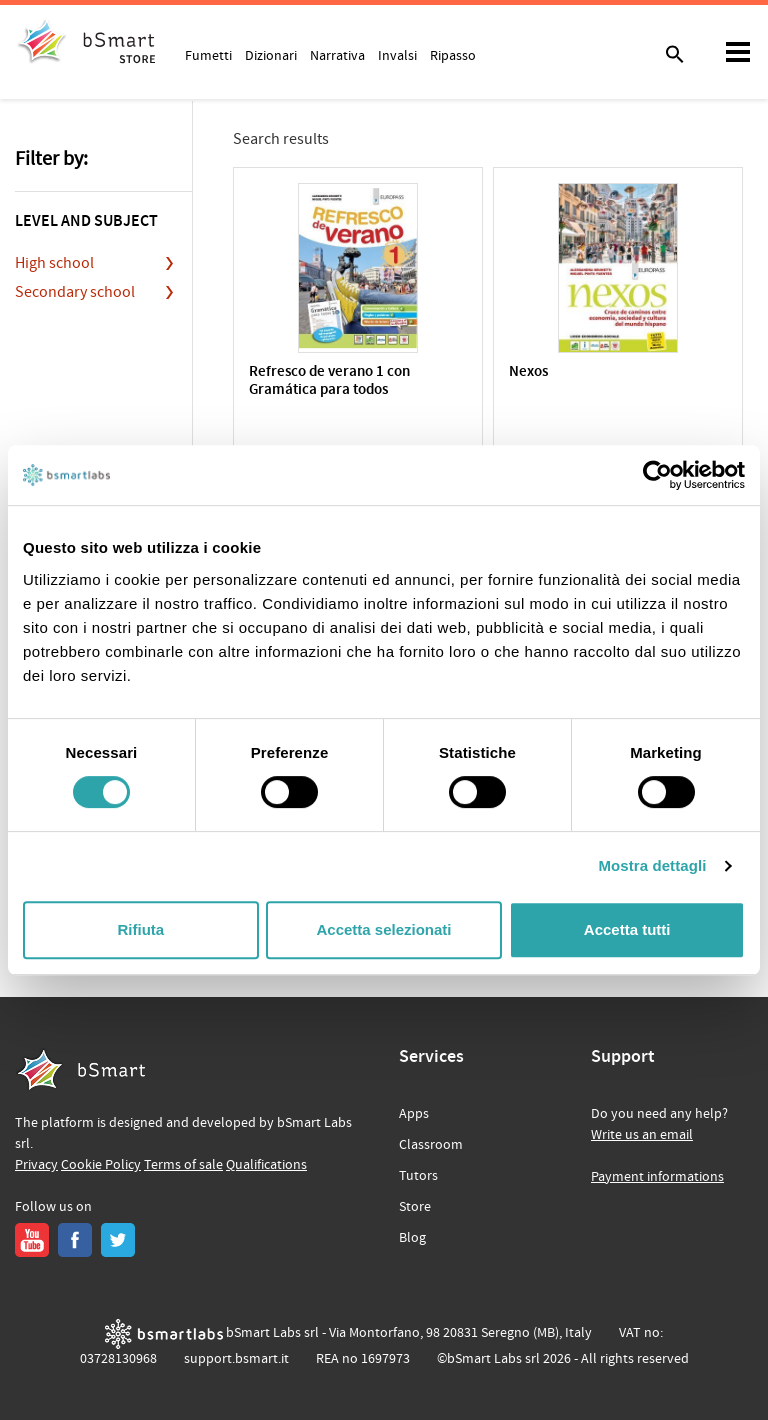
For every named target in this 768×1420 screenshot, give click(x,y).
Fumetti (208, 55)
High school (54, 263)
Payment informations (657, 1177)
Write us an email (642, 1135)
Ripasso (453, 55)
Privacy (36, 1165)
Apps (414, 1114)
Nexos (528, 372)
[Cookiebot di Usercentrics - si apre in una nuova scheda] (657, 475)
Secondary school (75, 292)
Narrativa (337, 55)
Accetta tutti (627, 929)
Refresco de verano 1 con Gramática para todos (329, 381)
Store (415, 1207)
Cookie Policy (101, 1165)
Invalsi (397, 55)
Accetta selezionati (383, 929)
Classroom (431, 1145)
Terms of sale (183, 1165)
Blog (412, 1238)
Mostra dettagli (652, 865)
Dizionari (271, 55)
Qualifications (266, 1165)
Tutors (418, 1176)
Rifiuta (140, 929)
